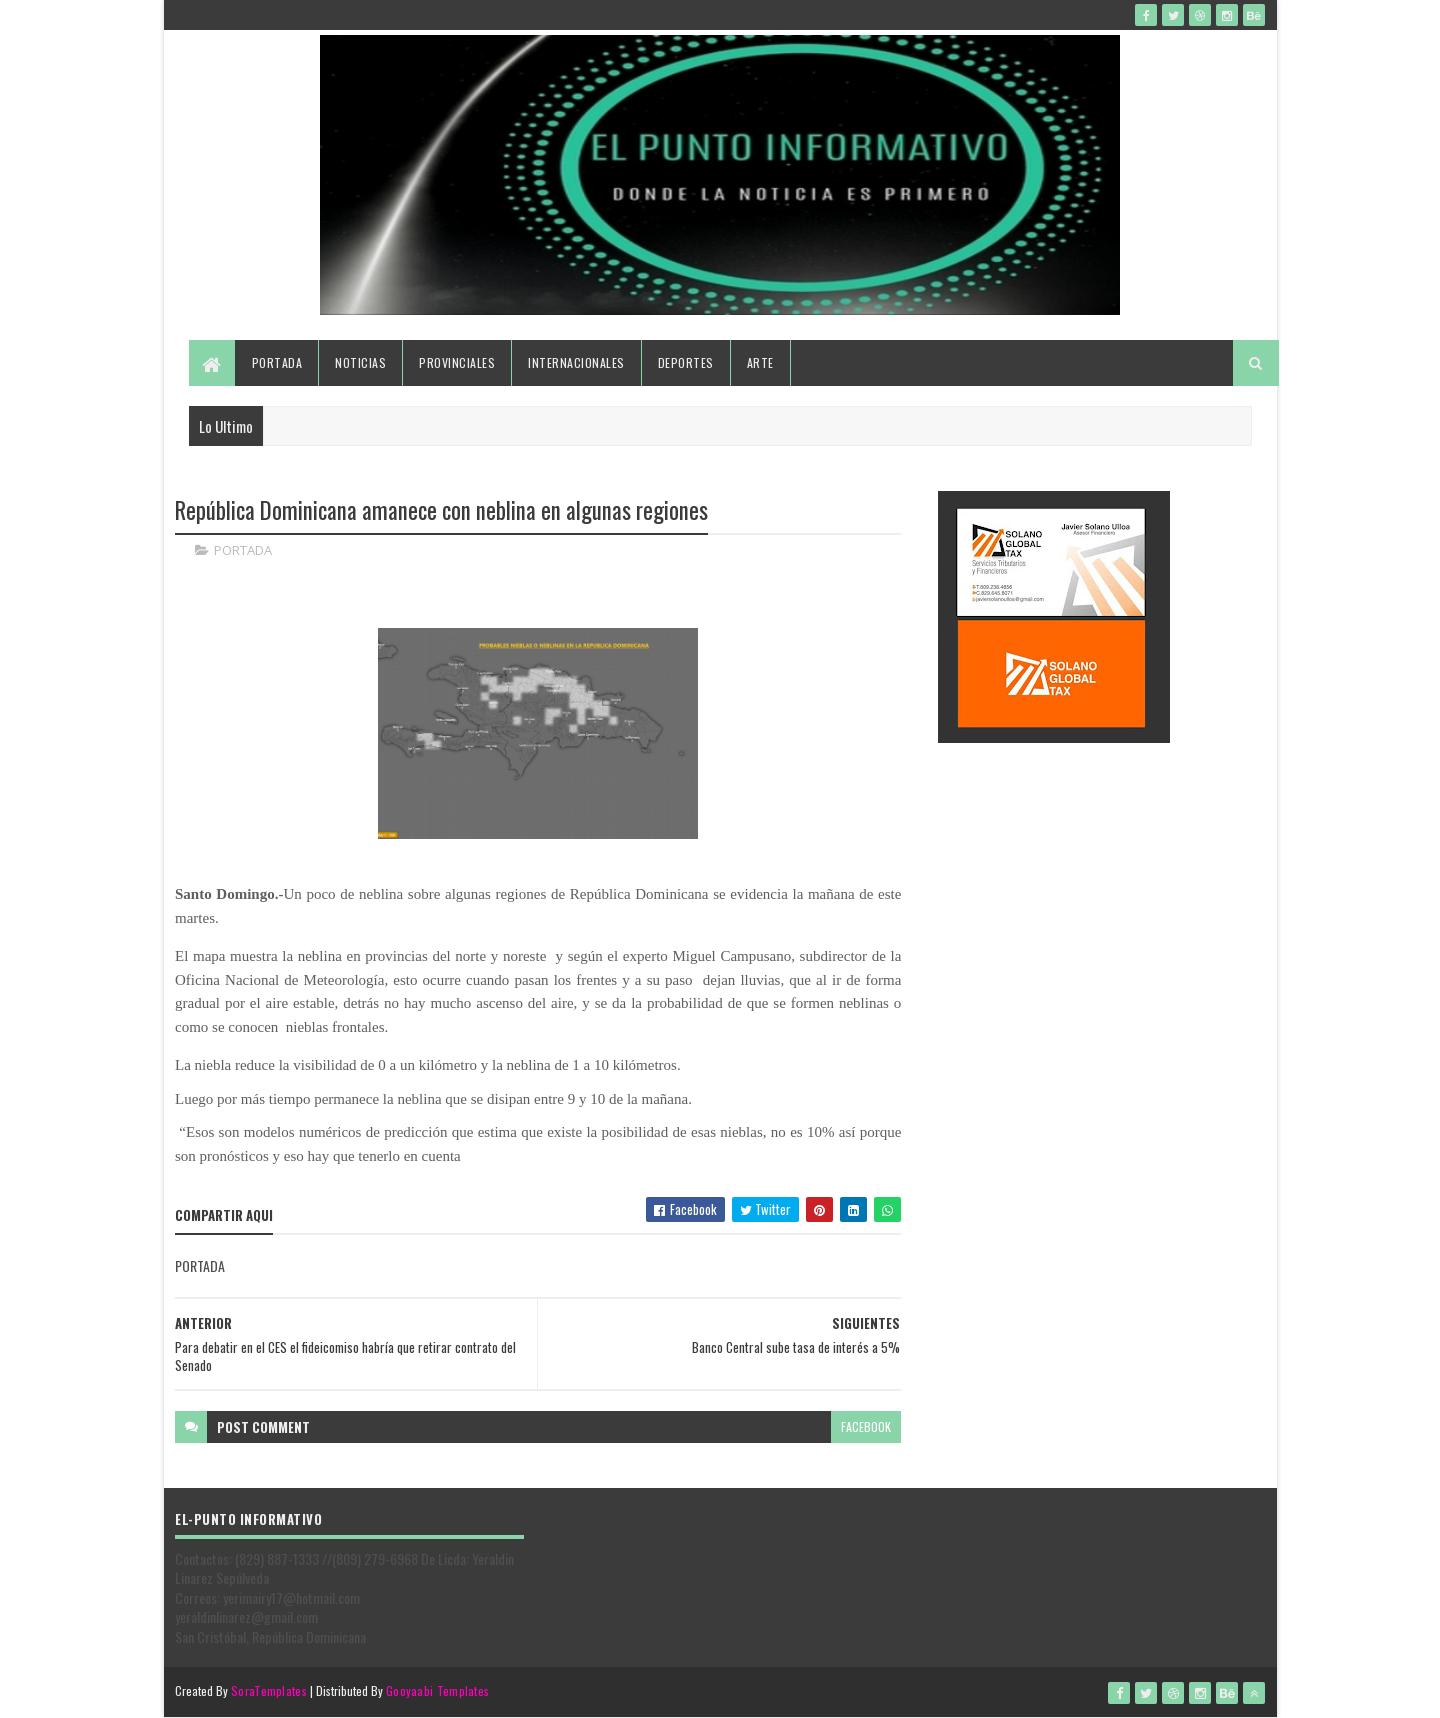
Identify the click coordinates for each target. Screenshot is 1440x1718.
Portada (277, 362)
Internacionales (576, 362)
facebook (866, 1426)
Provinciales (457, 362)
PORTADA (243, 550)
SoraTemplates (269, 1690)
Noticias (360, 362)
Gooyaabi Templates (437, 1690)
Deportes (686, 362)
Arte (760, 362)
